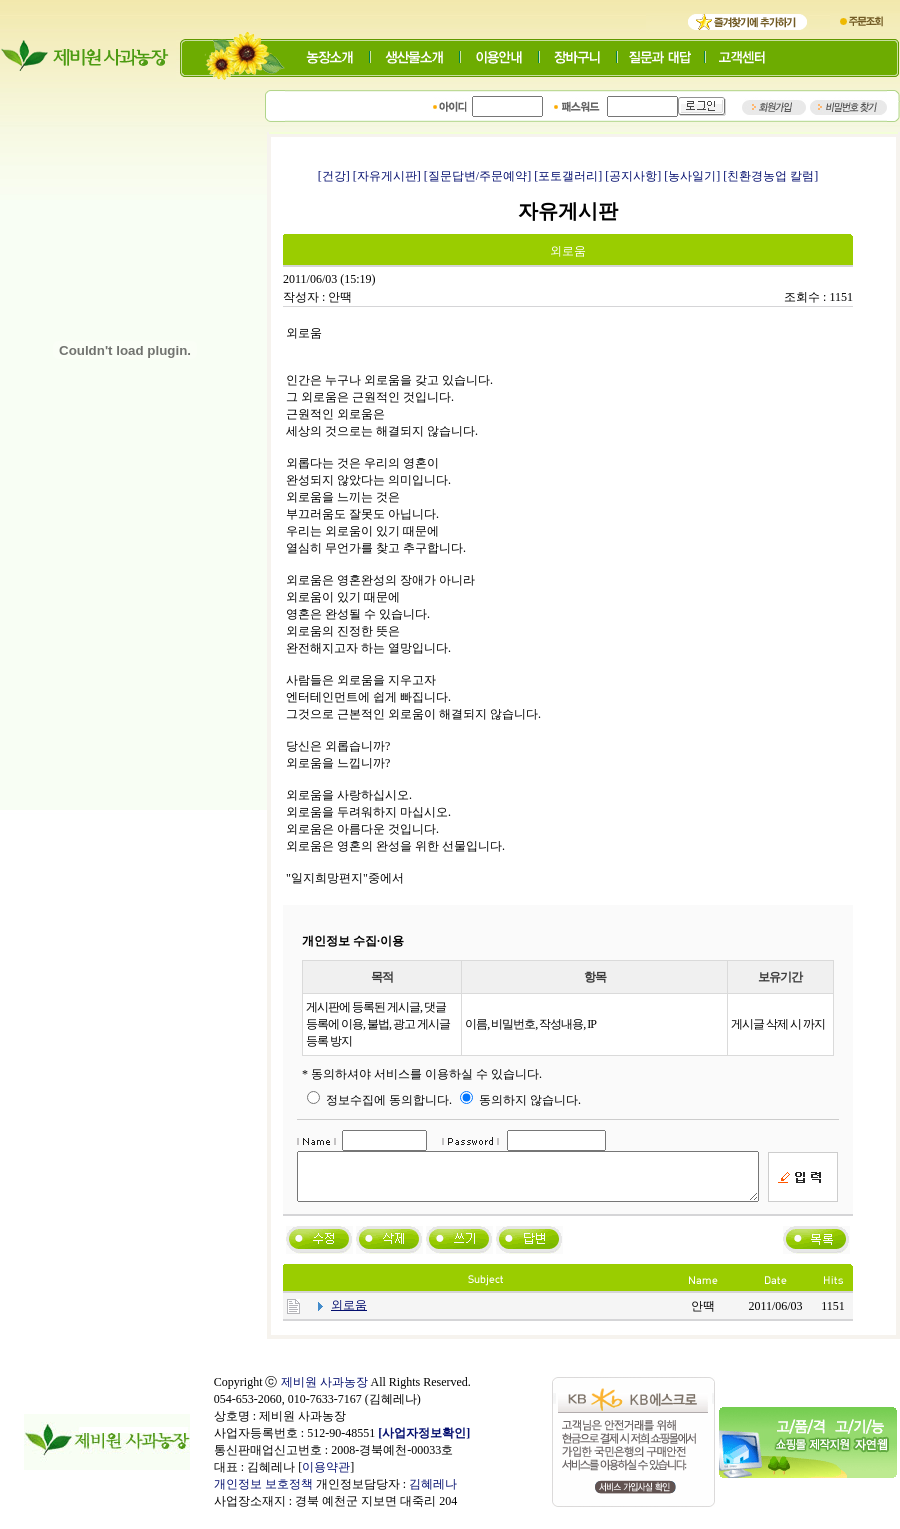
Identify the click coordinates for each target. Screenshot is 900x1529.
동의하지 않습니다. (520, 1100)
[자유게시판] (387, 176)
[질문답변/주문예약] (477, 176)
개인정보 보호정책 (263, 1493)
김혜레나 (433, 1493)
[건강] (334, 176)
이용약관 (326, 1476)
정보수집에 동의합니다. (379, 1100)
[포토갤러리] (568, 176)
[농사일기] (692, 176)
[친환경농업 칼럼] (770, 176)
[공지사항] (633, 176)
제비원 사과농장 (324, 1391)
